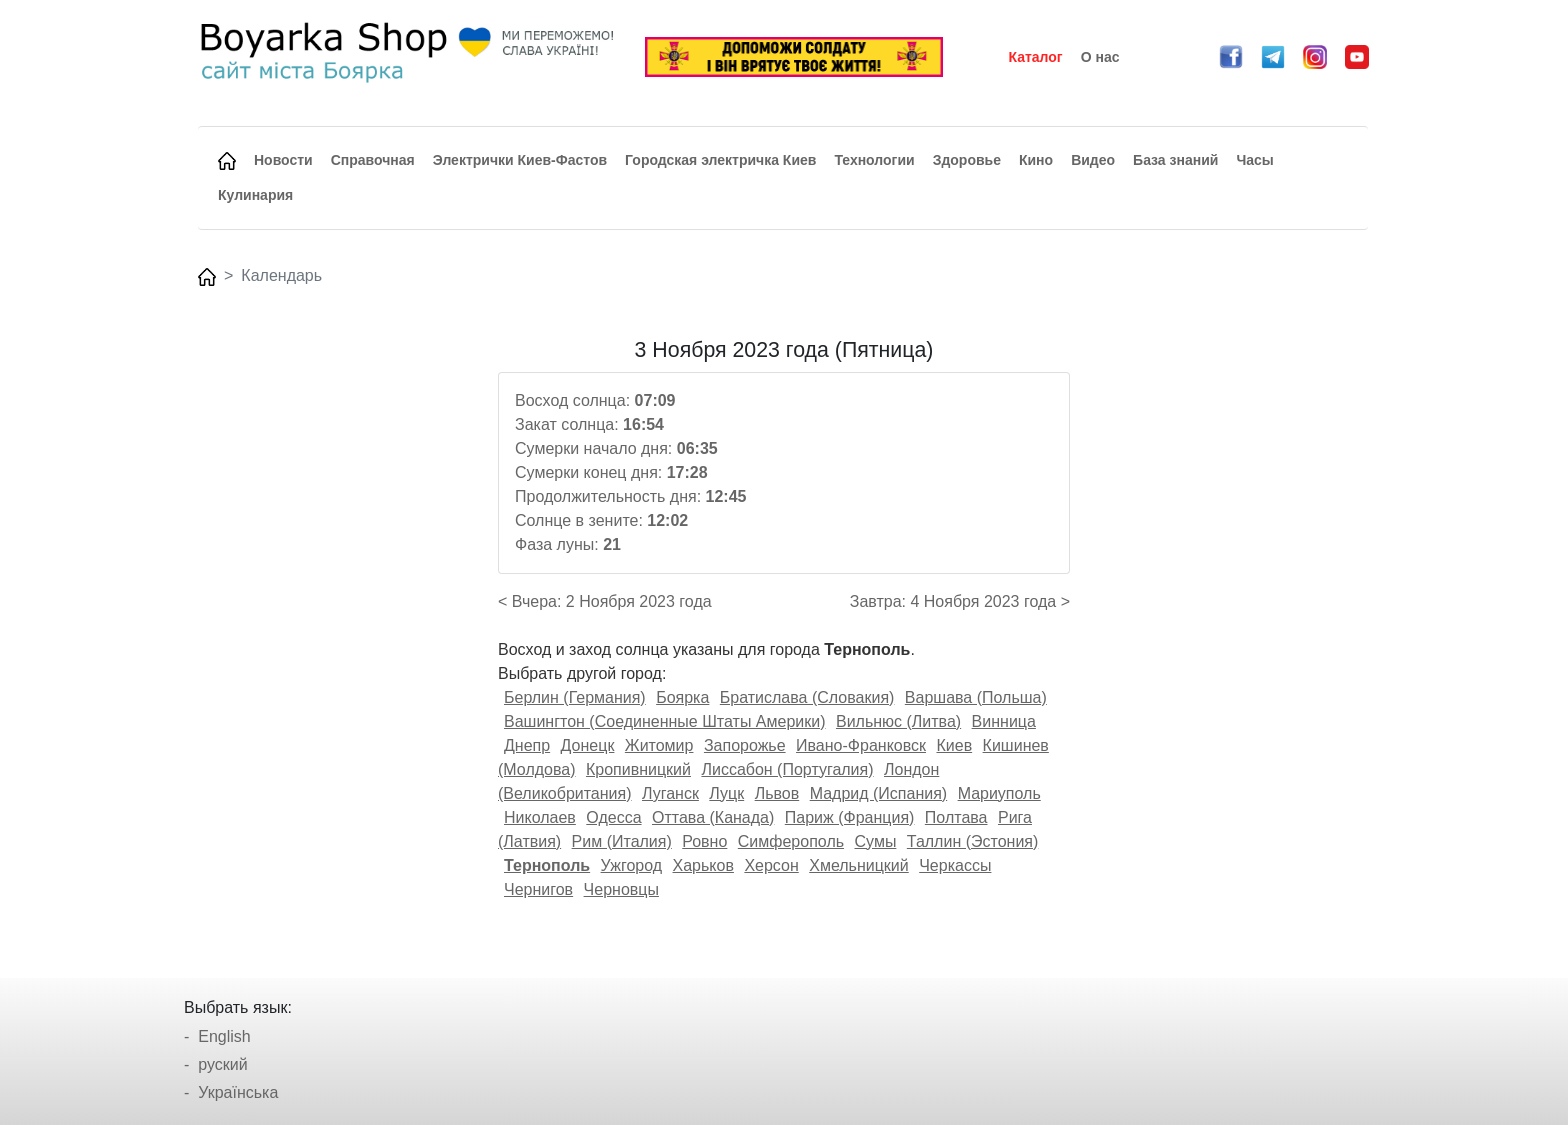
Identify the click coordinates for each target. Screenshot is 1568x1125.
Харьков (703, 865)
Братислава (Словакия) (807, 697)
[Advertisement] (337, 638)
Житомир (659, 745)
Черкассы (955, 865)
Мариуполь (999, 793)
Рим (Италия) (622, 841)
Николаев (540, 817)
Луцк (726, 793)
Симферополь (791, 841)
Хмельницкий (859, 865)
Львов (777, 793)
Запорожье (745, 745)
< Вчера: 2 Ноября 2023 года (605, 601)
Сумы (876, 841)
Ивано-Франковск (861, 745)
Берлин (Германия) (575, 697)
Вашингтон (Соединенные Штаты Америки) (665, 721)
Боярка (682, 697)
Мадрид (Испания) (879, 793)
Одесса (613, 817)
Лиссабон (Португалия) (787, 769)
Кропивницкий (638, 769)
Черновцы (621, 889)
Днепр (527, 745)
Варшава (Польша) (976, 697)
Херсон (771, 865)
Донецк (588, 745)
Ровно (704, 841)
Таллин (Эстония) (972, 841)
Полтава (956, 817)
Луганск (670, 793)
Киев (954, 745)
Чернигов (538, 889)
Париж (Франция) (850, 817)
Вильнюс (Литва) (898, 721)
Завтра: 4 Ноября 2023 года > (960, 601)
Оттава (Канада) (713, 817)
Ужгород (632, 865)
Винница (1004, 721)
